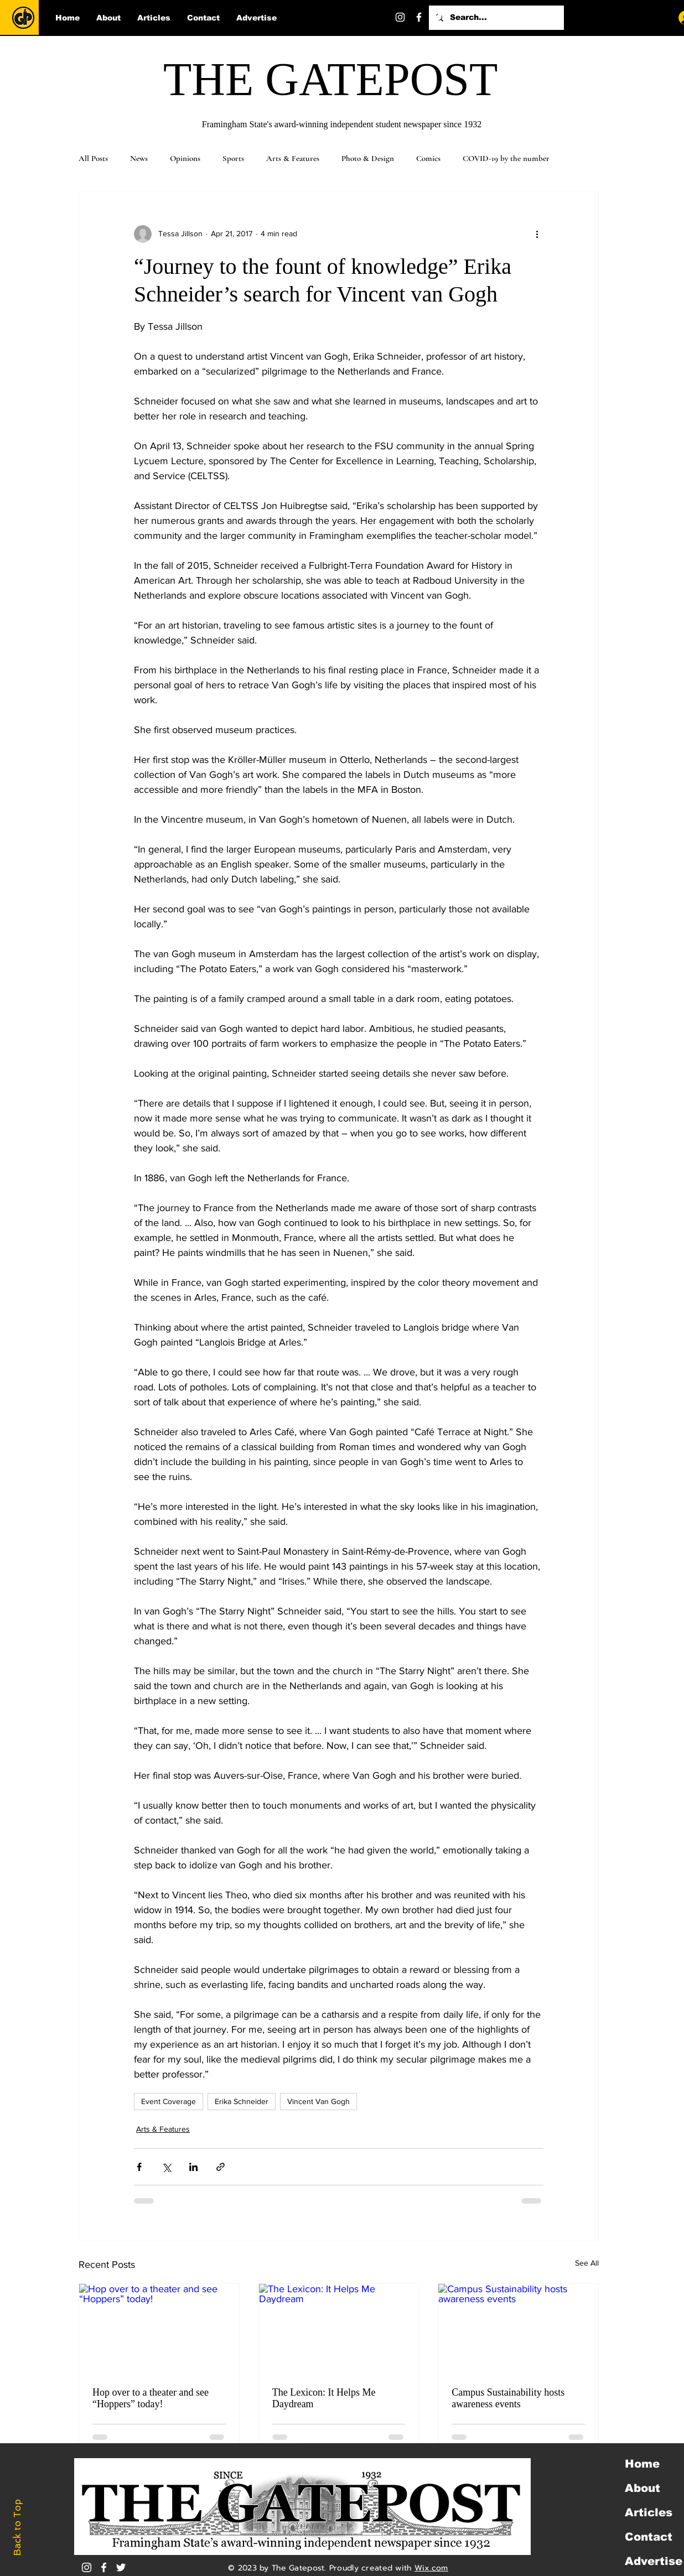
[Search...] (495, 18)
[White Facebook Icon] (103, 2567)
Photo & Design (367, 158)
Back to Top (17, 2527)
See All (587, 2262)
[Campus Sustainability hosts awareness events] (518, 2329)
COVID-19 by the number (506, 158)
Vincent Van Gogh (318, 2101)
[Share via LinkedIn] (193, 2167)
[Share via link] (220, 2167)
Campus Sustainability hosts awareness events (508, 2398)
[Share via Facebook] (139, 2167)
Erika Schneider (241, 2101)
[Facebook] (419, 17)
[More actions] (536, 234)
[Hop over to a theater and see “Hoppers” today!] (159, 2329)
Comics (428, 158)
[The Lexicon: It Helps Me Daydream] (339, 2329)
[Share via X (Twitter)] (166, 2167)
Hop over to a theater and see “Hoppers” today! (150, 2398)
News (139, 158)
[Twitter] (438, 17)
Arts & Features (292, 158)
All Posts (93, 158)
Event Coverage (168, 2101)
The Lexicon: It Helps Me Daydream (324, 2398)
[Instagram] (400, 17)
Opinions (185, 158)
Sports (233, 158)
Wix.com (431, 2568)
